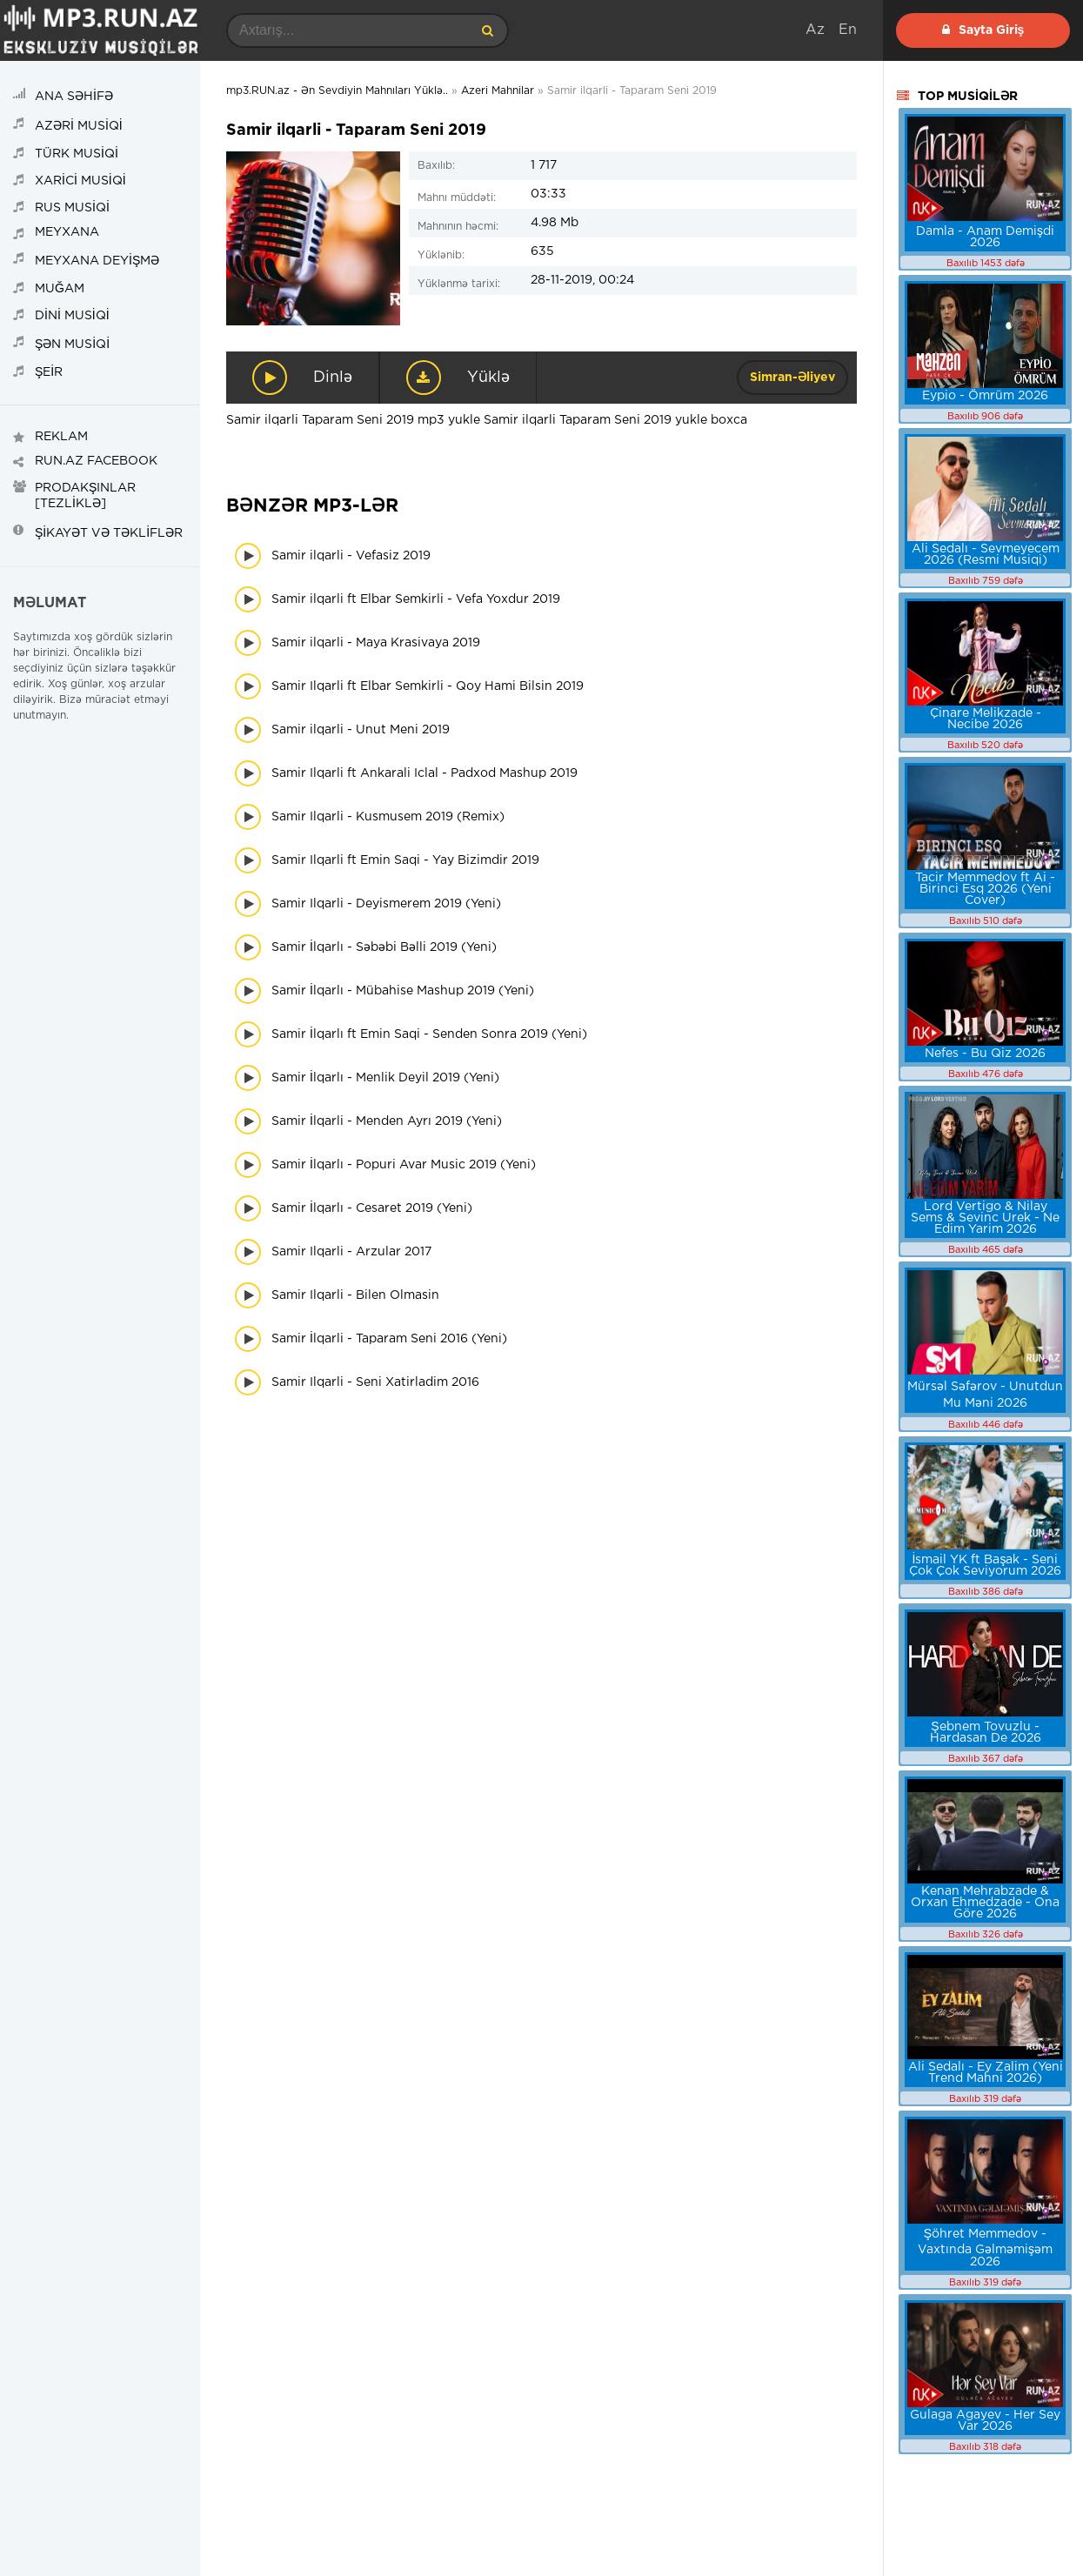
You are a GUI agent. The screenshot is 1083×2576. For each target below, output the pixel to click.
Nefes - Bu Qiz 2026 (985, 1053)
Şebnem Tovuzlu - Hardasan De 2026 (985, 1732)
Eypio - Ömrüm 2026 (985, 396)
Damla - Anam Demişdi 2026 (985, 237)
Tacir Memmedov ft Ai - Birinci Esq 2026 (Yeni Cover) (985, 889)
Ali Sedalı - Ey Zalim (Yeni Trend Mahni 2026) (985, 2073)
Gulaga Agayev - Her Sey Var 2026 (985, 2421)
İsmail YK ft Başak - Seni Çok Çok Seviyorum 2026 (985, 1565)
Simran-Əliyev (792, 377)
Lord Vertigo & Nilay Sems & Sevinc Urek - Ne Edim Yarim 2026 (985, 1217)
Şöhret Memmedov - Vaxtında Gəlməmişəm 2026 (985, 2248)
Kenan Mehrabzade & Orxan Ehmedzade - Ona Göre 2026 (985, 1902)
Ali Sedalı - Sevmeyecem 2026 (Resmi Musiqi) (986, 554)
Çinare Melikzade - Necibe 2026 (985, 719)
